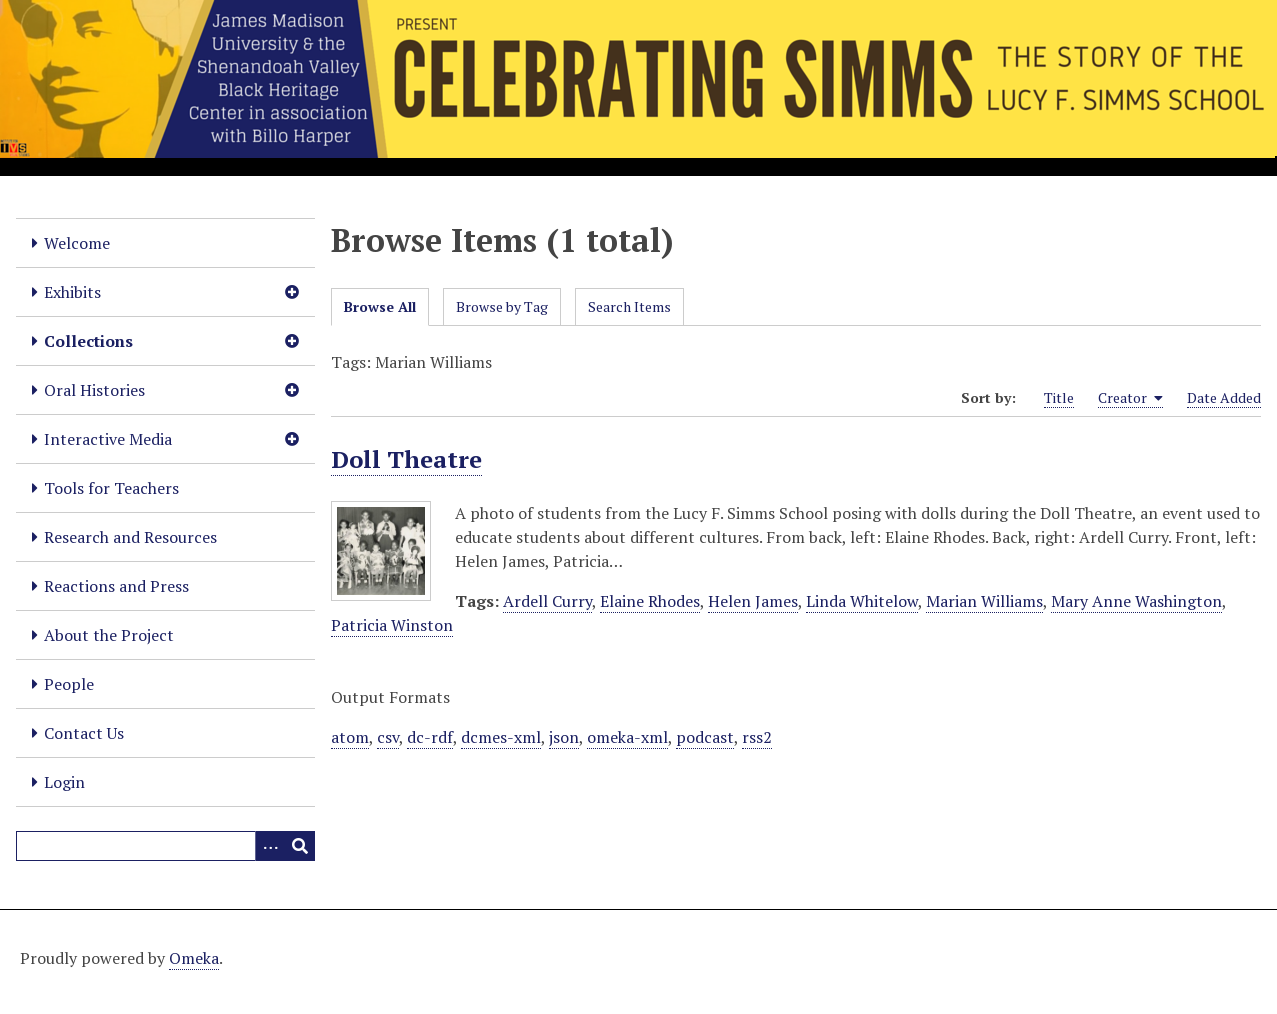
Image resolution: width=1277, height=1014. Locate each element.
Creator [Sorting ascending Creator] (1130, 398)
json (564, 737)
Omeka (194, 958)
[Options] (270, 846)
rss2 (757, 737)
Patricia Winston (392, 625)
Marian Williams (984, 601)
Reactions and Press (116, 586)
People (69, 684)
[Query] (165, 846)
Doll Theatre (406, 459)
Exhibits (72, 292)
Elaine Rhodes (650, 601)
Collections (88, 341)
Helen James (753, 601)
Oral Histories (94, 390)
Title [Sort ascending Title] (1059, 397)
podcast (705, 737)
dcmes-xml (501, 737)
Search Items (629, 306)
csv (388, 737)
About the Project (109, 635)
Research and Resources (130, 537)
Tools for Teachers (111, 488)
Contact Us (84, 733)
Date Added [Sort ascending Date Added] (1224, 397)
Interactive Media (108, 439)
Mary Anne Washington (1136, 601)
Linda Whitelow (862, 601)
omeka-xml (627, 737)
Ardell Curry (547, 601)
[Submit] (300, 846)
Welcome (77, 243)
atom (350, 737)
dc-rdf (430, 737)
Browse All (380, 306)
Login (64, 782)
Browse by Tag (502, 306)
